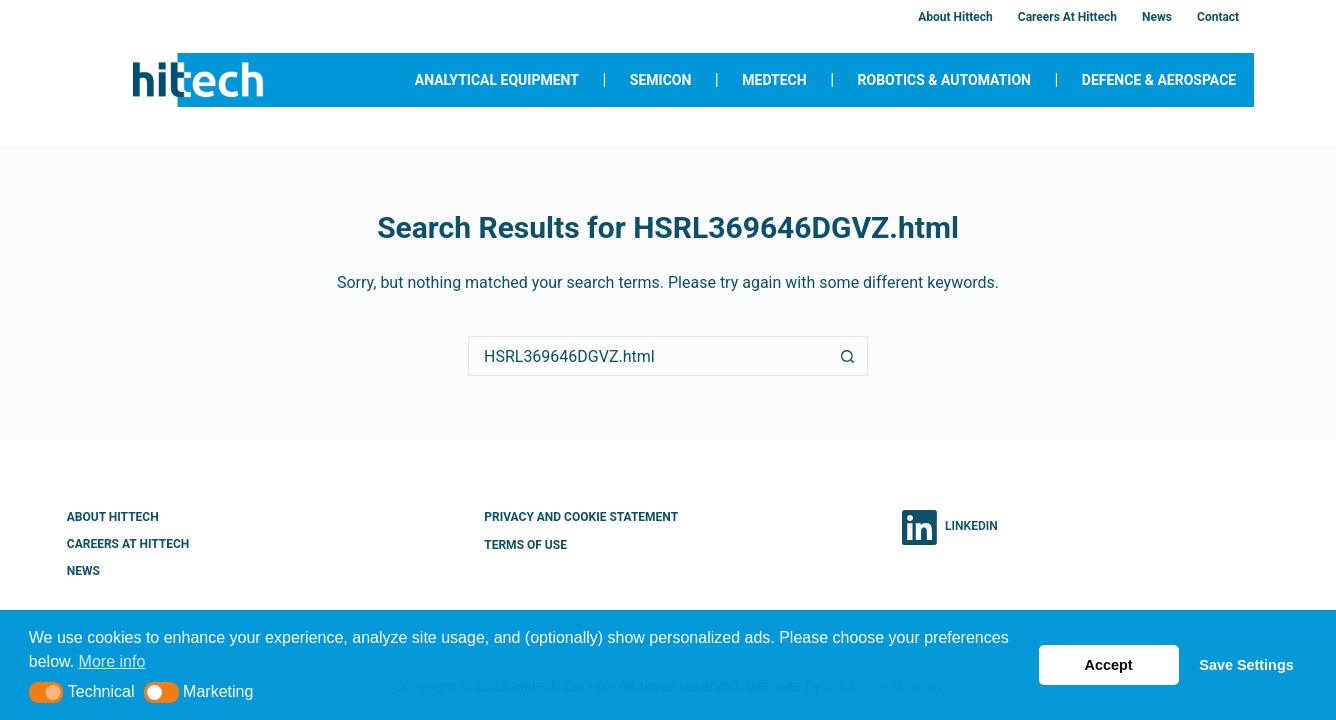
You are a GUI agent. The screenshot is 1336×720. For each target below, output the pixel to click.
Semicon (661, 80)
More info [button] (112, 661)
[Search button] (848, 356)
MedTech (774, 80)
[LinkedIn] (950, 527)
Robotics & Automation (944, 80)
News (1157, 17)
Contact (1218, 17)
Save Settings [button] (1246, 665)
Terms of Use (525, 545)
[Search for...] (648, 356)
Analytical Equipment (497, 80)
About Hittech (955, 17)
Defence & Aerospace (1159, 80)
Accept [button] (1109, 665)
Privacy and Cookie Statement (581, 517)
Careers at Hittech (1067, 17)
